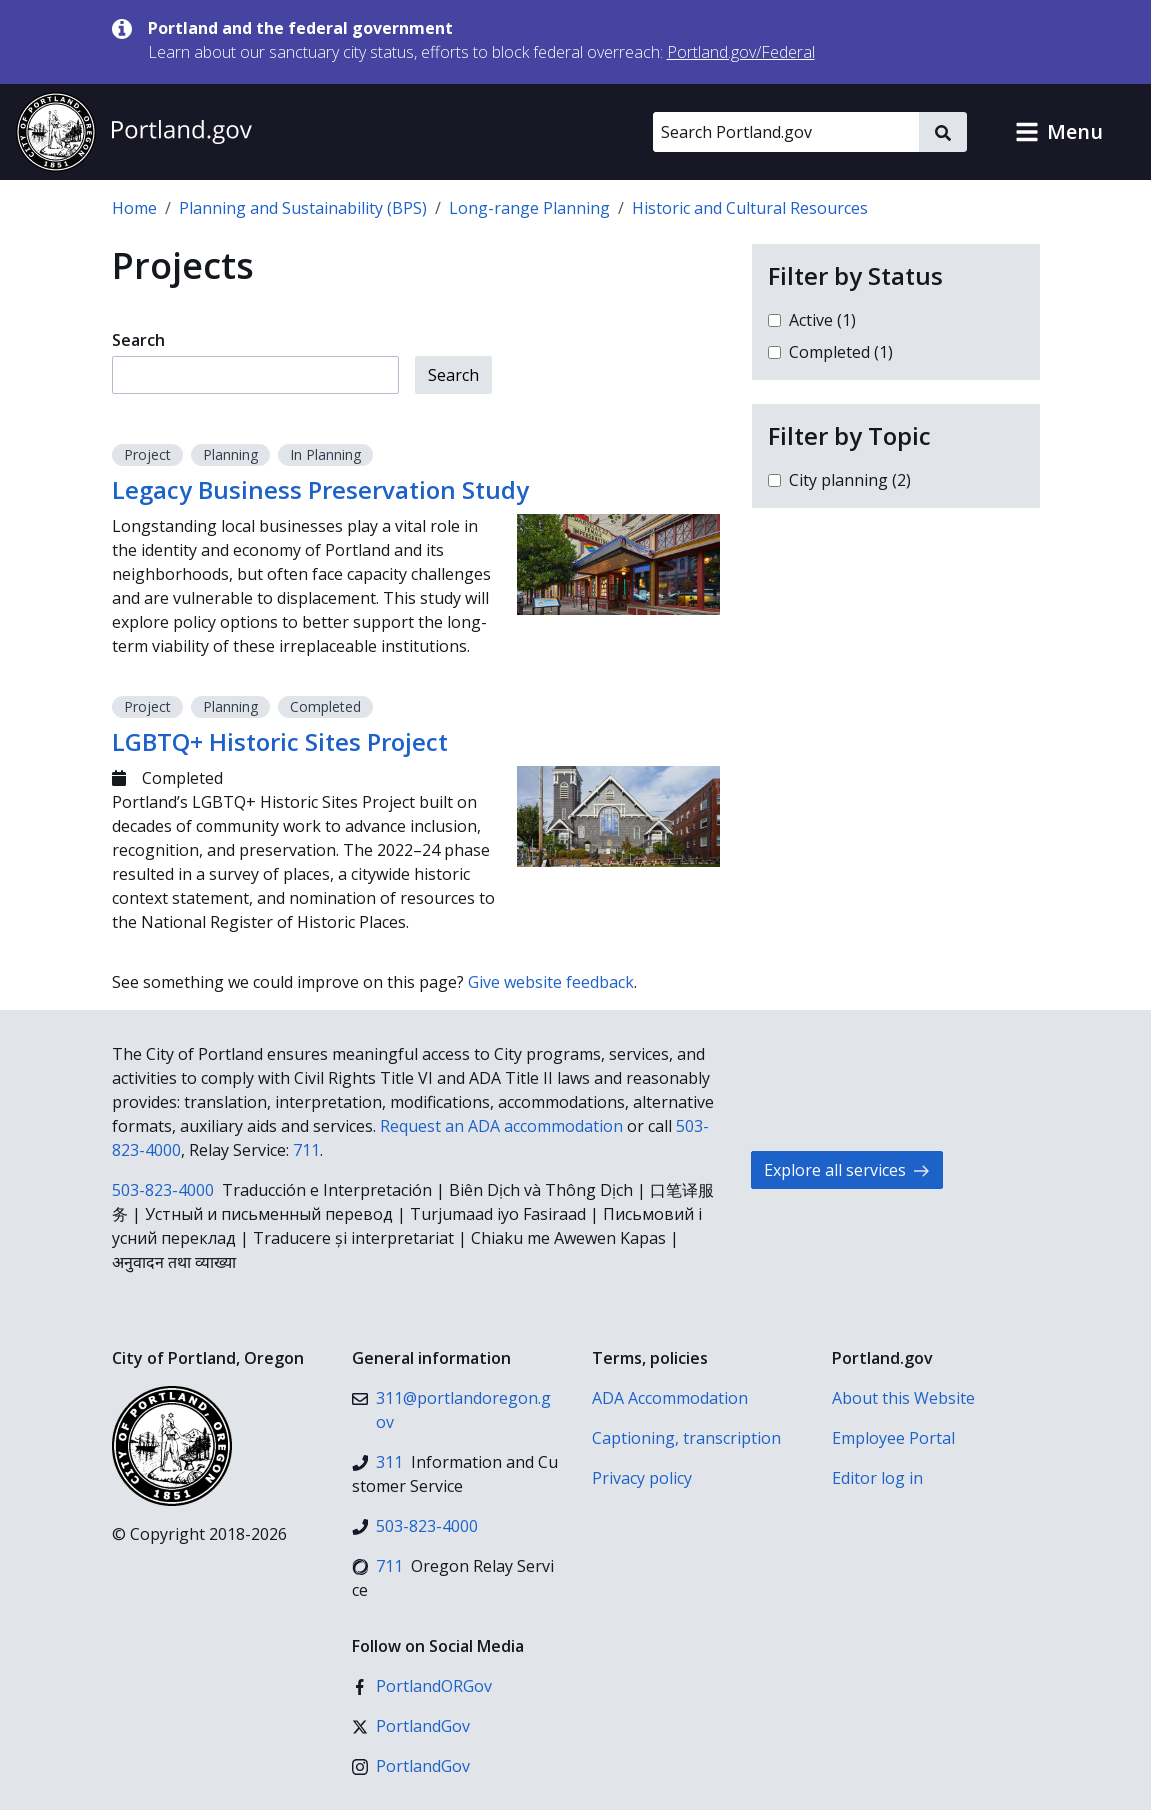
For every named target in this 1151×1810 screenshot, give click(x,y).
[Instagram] (411, 1766)
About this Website (903, 1398)
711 (306, 1150)
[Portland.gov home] (134, 132)
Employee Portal (893, 1438)
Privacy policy (642, 1478)
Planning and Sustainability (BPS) (303, 208)
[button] (1059, 132)
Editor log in (877, 1478)
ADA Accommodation (670, 1398)
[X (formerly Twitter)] (411, 1726)
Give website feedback (551, 982)
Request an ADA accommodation (501, 1126)
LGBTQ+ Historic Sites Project (280, 741)
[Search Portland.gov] (786, 132)
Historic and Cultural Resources (750, 208)
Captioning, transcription (686, 1438)
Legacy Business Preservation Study (320, 489)
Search (138, 340)
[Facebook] (422, 1686)
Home (134, 208)
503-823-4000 (163, 1190)
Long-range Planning (529, 208)
